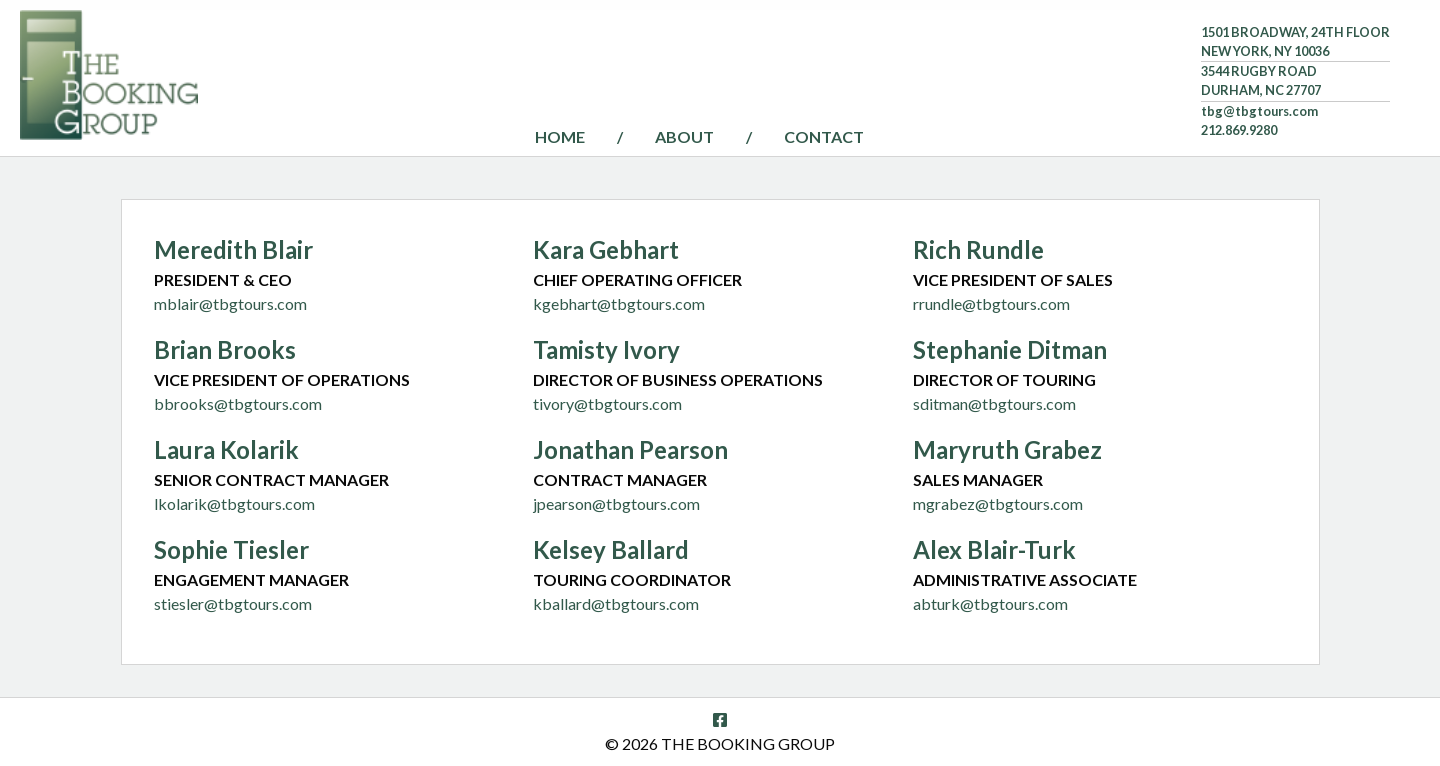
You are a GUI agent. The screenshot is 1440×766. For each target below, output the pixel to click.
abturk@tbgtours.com (990, 603)
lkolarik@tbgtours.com (234, 503)
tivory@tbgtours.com (607, 403)
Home (560, 136)
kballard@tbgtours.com (616, 603)
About (684, 136)
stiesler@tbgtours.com (233, 603)
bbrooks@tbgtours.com (238, 403)
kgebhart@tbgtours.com (619, 303)
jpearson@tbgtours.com (616, 503)
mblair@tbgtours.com (230, 303)
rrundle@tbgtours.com (991, 303)
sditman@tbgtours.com (994, 403)
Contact (824, 136)
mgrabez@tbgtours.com (998, 503)
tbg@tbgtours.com (1259, 111)
